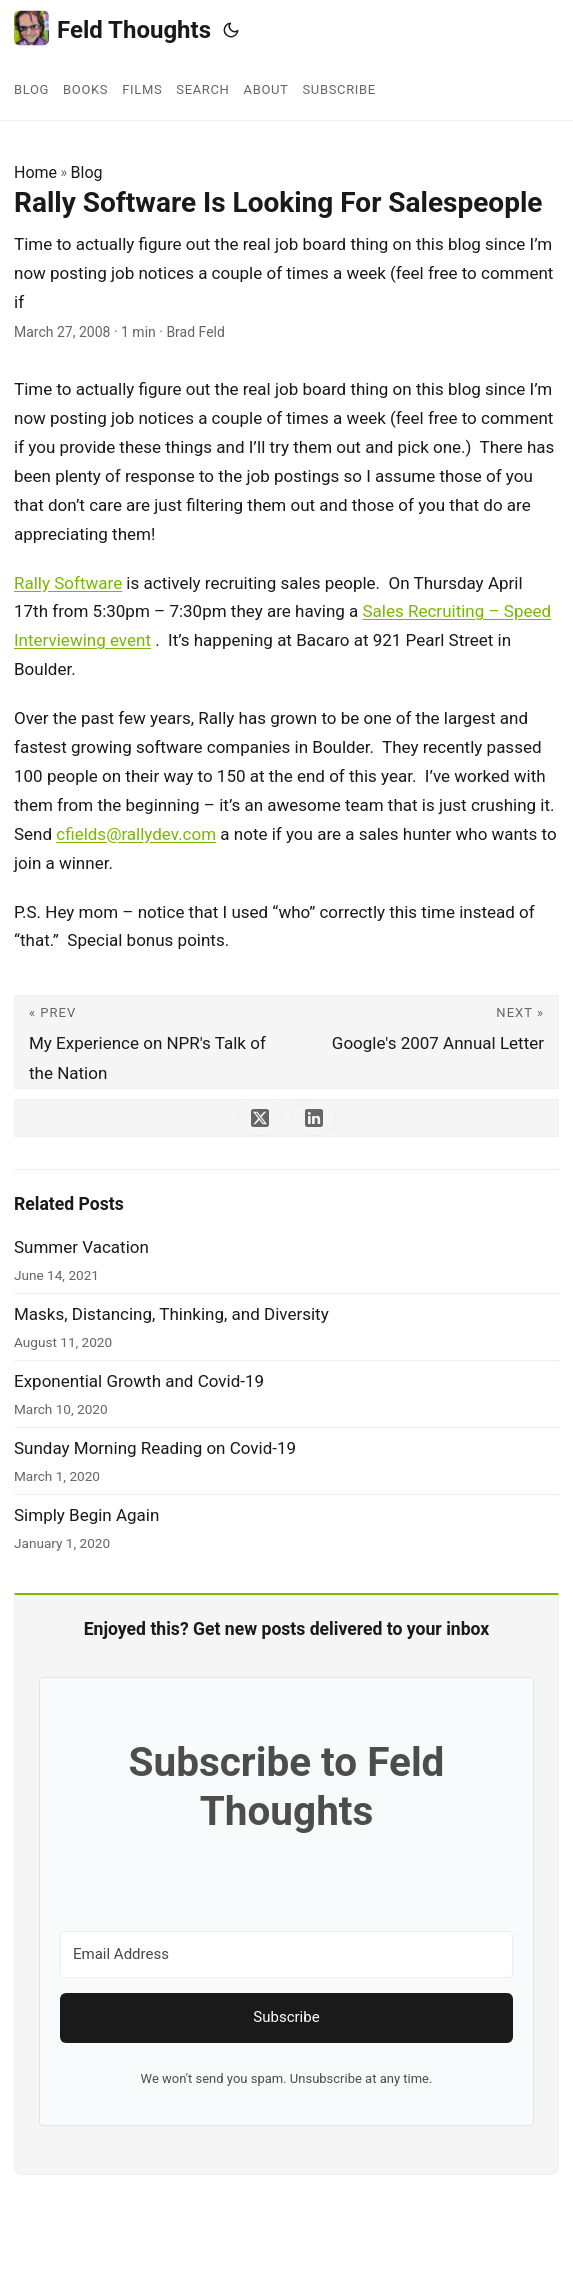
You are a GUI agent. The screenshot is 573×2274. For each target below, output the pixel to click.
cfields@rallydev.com (136, 834)
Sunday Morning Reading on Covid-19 (155, 1448)
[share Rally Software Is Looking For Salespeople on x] (260, 1118)
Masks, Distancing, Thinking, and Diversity (171, 1314)
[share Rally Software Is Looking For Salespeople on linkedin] (314, 1118)
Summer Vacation (81, 1247)
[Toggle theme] (231, 30)
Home (35, 172)
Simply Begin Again (86, 1515)
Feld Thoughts (112, 28)
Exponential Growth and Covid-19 (139, 1381)
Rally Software (68, 583)
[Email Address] (286, 1954)
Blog (87, 172)
